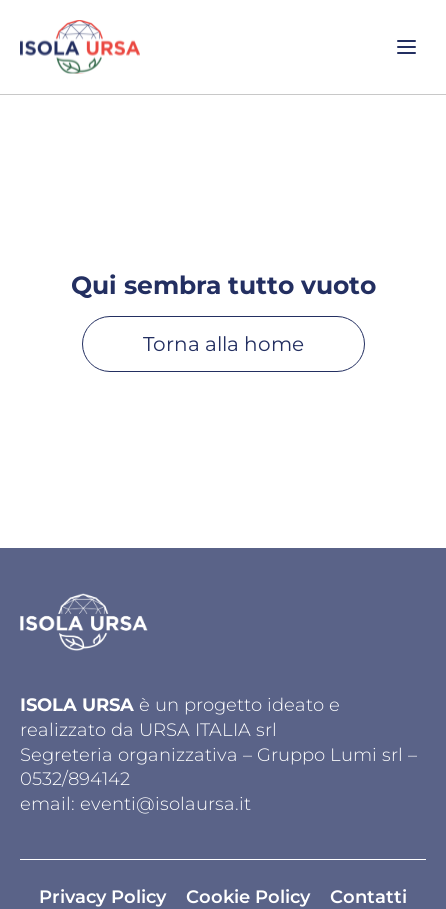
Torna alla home (223, 344)
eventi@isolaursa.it (165, 804)
